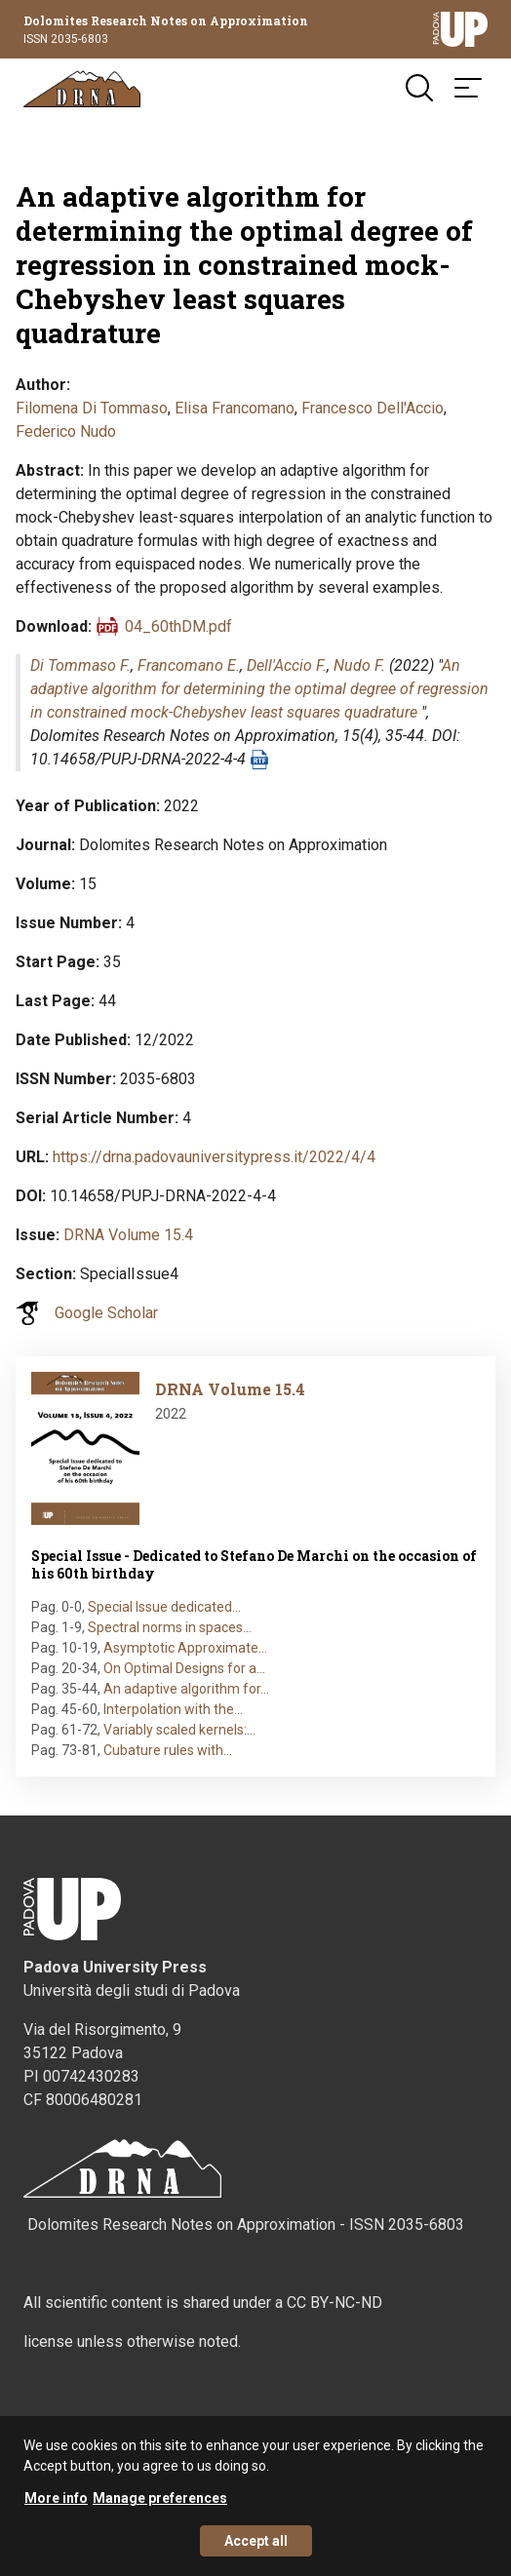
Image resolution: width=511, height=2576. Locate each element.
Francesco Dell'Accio (372, 408)
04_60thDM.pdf (178, 626)
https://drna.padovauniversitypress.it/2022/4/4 (214, 1157)
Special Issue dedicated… (164, 1607)
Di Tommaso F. (80, 665)
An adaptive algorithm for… (186, 1689)
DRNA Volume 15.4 (128, 1235)
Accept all (256, 2549)
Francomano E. (189, 665)
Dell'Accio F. (287, 665)
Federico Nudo (66, 431)
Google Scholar (106, 1313)
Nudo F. (359, 665)
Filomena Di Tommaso (92, 408)
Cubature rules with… (167, 1750)
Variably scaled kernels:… (179, 1729)
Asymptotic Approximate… (185, 1648)
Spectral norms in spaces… (170, 1627)
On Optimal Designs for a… (184, 1668)
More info (56, 2507)
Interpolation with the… (173, 1709)
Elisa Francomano (235, 408)
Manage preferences (160, 2507)
